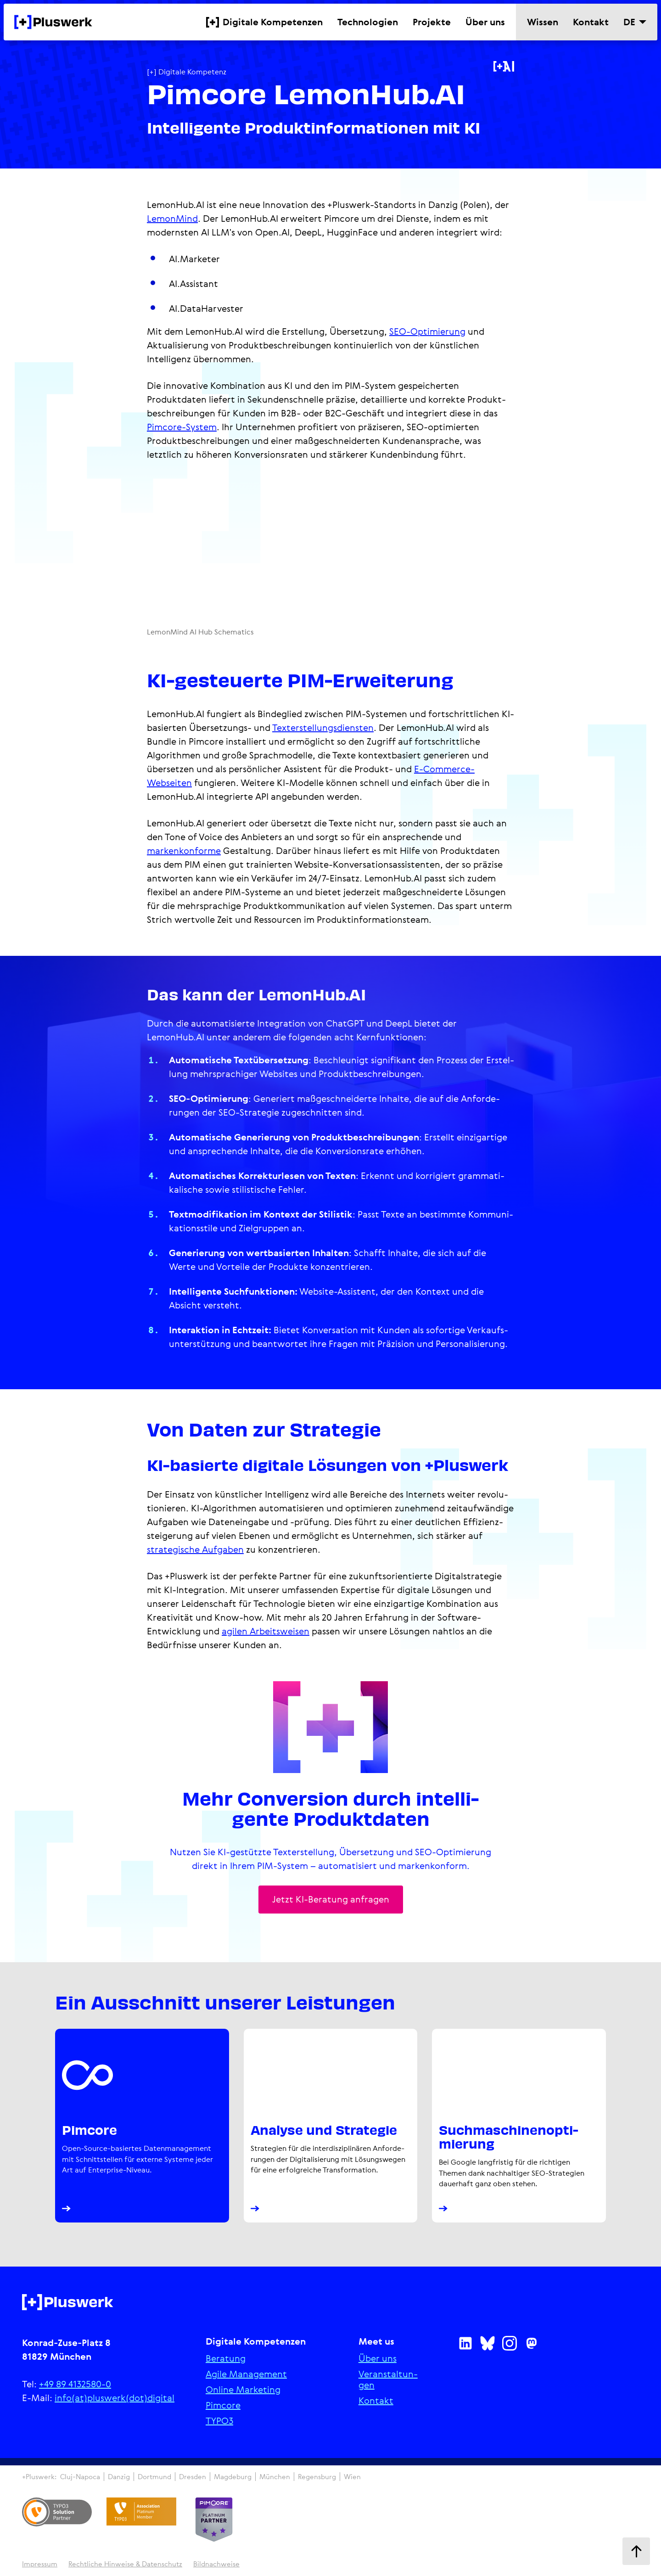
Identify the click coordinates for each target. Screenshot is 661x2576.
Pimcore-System (182, 427)
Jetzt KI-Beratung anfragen (330, 1900)
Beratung (226, 2361)
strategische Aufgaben (195, 1549)
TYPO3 (219, 2424)
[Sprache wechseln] (635, 22)
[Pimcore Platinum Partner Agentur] (142, 2128)
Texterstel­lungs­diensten (323, 727)
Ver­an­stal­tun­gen (388, 2383)
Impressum (39, 2567)
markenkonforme (184, 850)
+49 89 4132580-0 (75, 2387)
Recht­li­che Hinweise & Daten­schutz (125, 2567)
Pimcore (223, 2408)
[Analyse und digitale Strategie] (331, 2128)
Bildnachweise (216, 2567)
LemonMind (172, 218)
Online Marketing (243, 2392)
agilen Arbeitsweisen (265, 1631)
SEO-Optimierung (427, 331)
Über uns (378, 2361)
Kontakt (376, 2403)
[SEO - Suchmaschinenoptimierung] (519, 2128)
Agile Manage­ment (246, 2377)
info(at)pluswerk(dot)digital (114, 2401)
